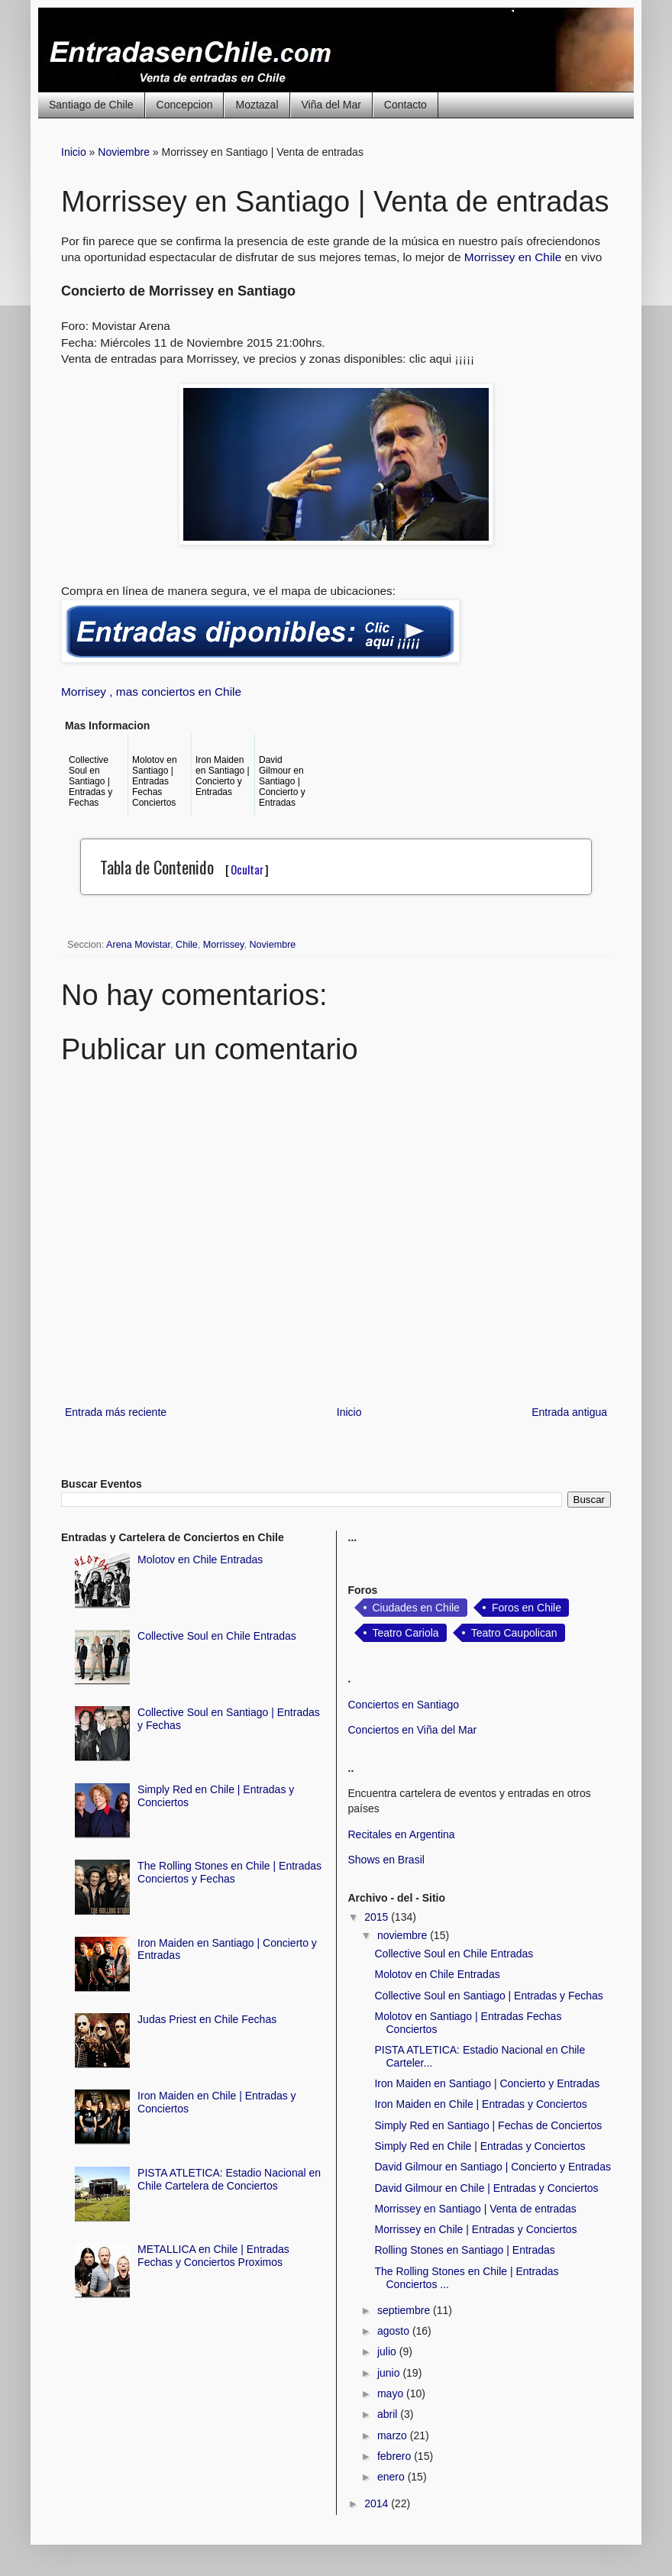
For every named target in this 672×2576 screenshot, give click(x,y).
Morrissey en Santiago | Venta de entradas (475, 2209)
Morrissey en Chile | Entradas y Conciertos (475, 2229)
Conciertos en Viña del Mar (412, 1730)
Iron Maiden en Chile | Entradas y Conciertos (480, 2104)
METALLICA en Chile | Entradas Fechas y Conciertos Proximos (213, 2255)
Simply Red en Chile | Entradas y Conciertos (479, 2146)
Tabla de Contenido (184, 867)
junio (389, 2373)
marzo (393, 2435)
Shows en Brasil (386, 1860)
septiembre (405, 2310)
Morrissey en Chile (514, 256)
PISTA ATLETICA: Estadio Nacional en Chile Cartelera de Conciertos (229, 2179)
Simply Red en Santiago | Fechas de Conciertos (488, 2125)
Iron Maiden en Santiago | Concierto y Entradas (486, 2083)
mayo (391, 2393)
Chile (187, 944)
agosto (394, 2331)
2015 (377, 1917)
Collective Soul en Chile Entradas (216, 1636)
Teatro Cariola (406, 1633)
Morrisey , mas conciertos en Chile (151, 691)
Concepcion (185, 105)
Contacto (405, 105)
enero (392, 2477)
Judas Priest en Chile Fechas (206, 2019)
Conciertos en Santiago (404, 1704)
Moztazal (256, 105)
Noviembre (124, 152)
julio (388, 2351)
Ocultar (247, 869)
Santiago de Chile (91, 105)
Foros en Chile (526, 1608)
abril (388, 2414)
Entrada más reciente (115, 1412)
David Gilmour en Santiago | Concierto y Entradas (492, 2167)
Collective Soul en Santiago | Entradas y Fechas (488, 1995)
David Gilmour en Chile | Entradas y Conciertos (486, 2188)
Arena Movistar (138, 944)
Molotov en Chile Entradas (200, 1559)
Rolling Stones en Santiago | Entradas (464, 2250)
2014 (377, 2503)
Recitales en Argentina (401, 1834)
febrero (395, 2456)
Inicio (73, 152)
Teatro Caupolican (514, 1633)
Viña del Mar (331, 105)
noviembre (403, 1935)
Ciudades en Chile (416, 1608)
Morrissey (223, 944)
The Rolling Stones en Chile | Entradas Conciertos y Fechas (229, 1872)
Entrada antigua (569, 1412)
